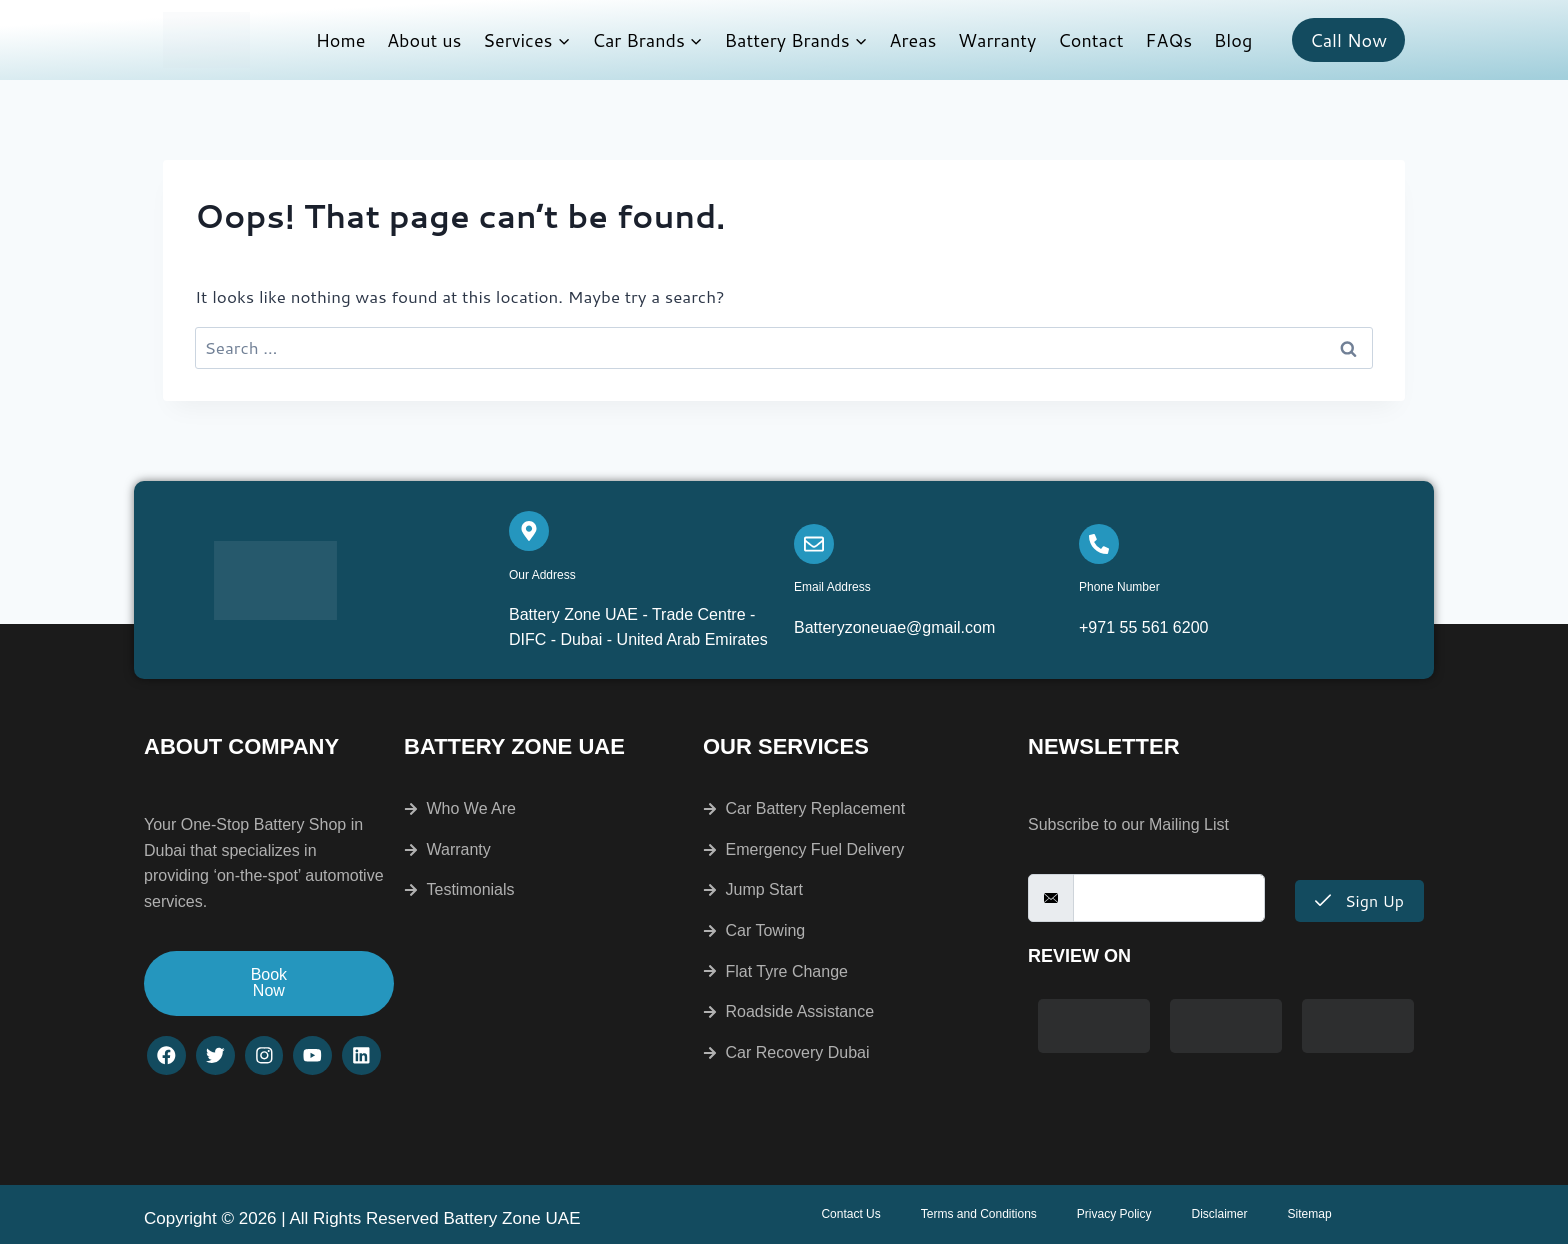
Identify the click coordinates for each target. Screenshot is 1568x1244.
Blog (1233, 40)
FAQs (1168, 40)
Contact (1091, 40)
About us (424, 40)
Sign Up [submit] (1359, 900)
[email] (1169, 898)
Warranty (997, 40)
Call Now (1348, 40)
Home (341, 40)
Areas (912, 40)
